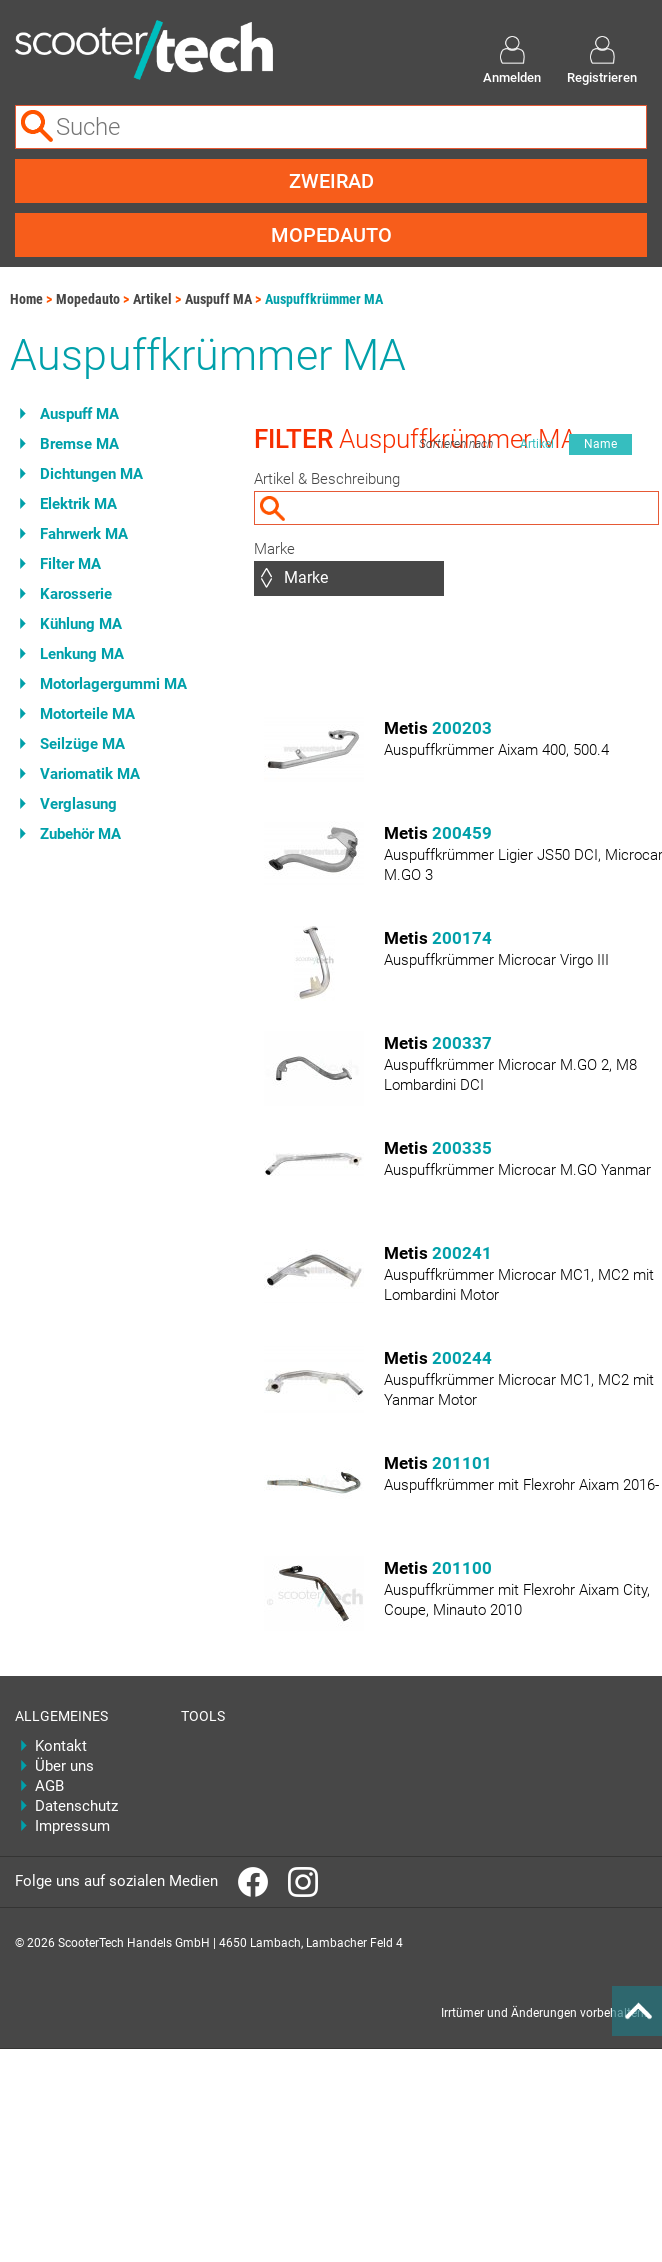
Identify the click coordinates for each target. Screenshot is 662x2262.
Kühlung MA (81, 624)
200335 (462, 1148)
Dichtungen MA (91, 474)
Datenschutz (76, 1806)
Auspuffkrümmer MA (324, 299)
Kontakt (61, 1746)
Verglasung (78, 804)
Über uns (64, 1766)
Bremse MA (79, 444)
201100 (462, 1568)
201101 (462, 1463)
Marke (274, 549)
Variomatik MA (90, 774)
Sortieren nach (456, 444)
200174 (462, 938)
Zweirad (331, 181)
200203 (462, 728)
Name (600, 444)
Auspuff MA (218, 299)
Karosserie (76, 594)
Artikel (152, 299)
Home (26, 299)
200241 (462, 1253)
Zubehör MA (80, 834)
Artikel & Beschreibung (327, 479)
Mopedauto (331, 235)
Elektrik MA (78, 504)
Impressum (72, 1826)
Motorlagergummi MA (113, 684)
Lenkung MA (82, 654)
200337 (462, 1043)
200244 (462, 1358)
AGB (49, 1786)
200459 (462, 833)
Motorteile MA (87, 714)
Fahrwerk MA (84, 534)
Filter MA (70, 564)
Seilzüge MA (82, 744)
